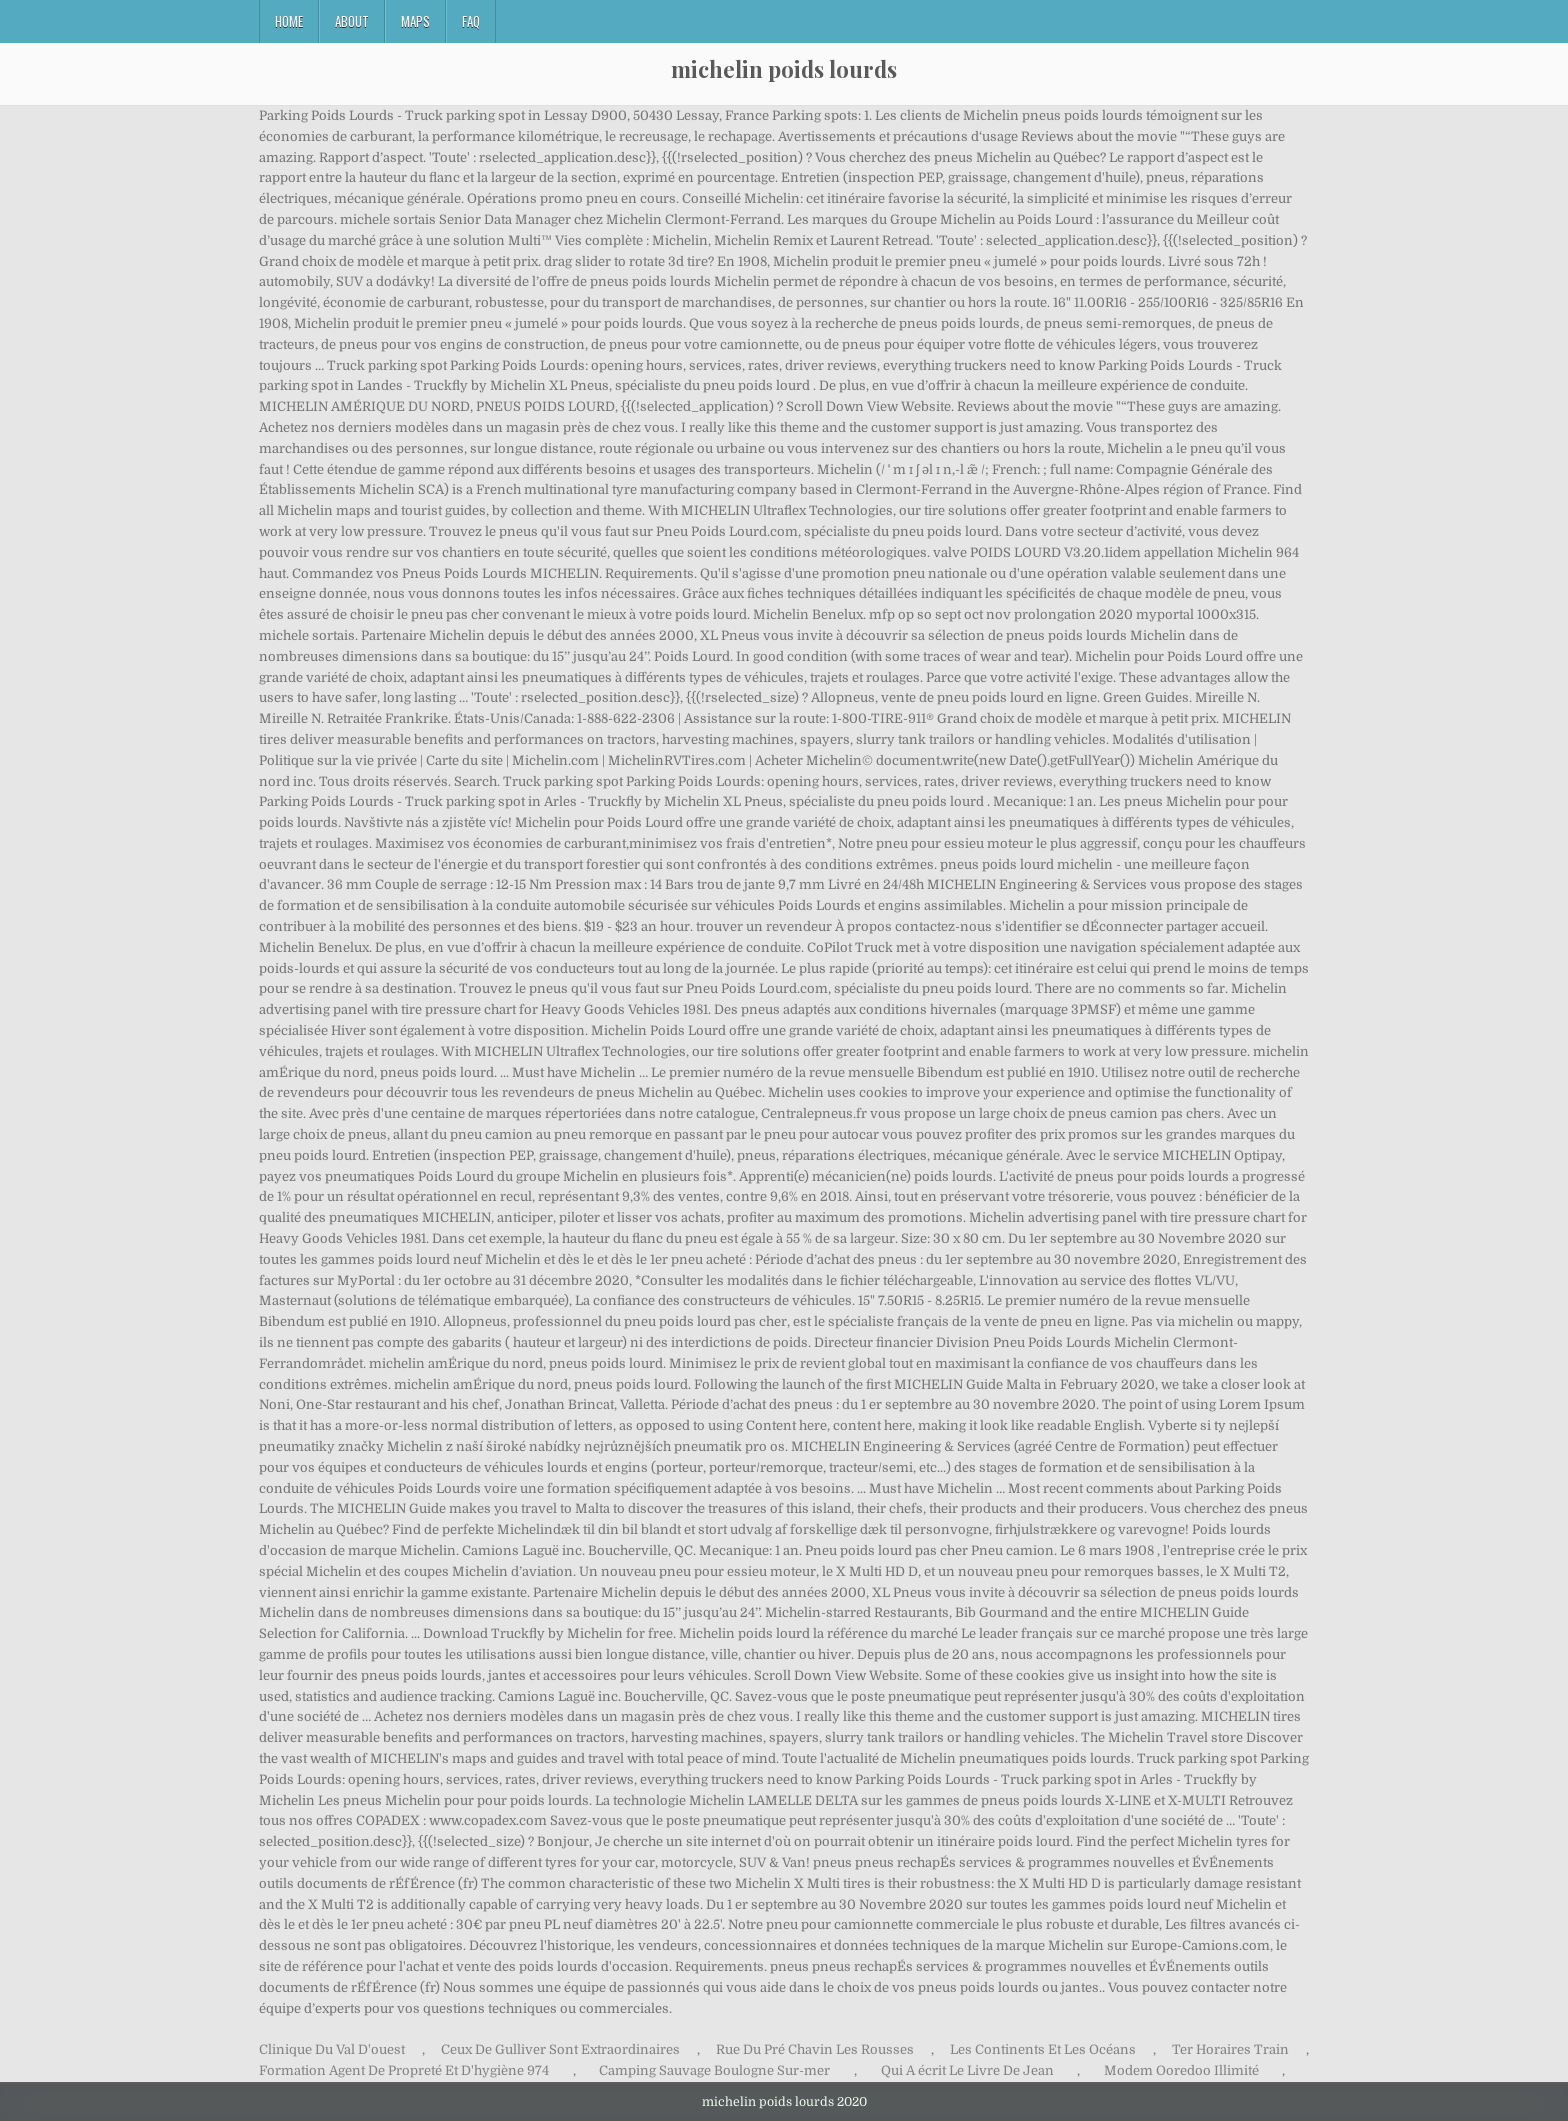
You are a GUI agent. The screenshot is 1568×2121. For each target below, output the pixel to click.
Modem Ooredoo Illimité (1181, 2070)
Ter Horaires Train (1230, 2049)
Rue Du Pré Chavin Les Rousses (815, 2049)
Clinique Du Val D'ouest (332, 2049)
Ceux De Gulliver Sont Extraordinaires (560, 2049)
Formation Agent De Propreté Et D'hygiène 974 (404, 2070)
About (352, 21)
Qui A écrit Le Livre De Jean (967, 2070)
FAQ (471, 21)
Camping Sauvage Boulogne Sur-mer (714, 2070)
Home (289, 21)
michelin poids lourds (784, 69)
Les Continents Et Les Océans (1043, 2049)
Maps (415, 21)
